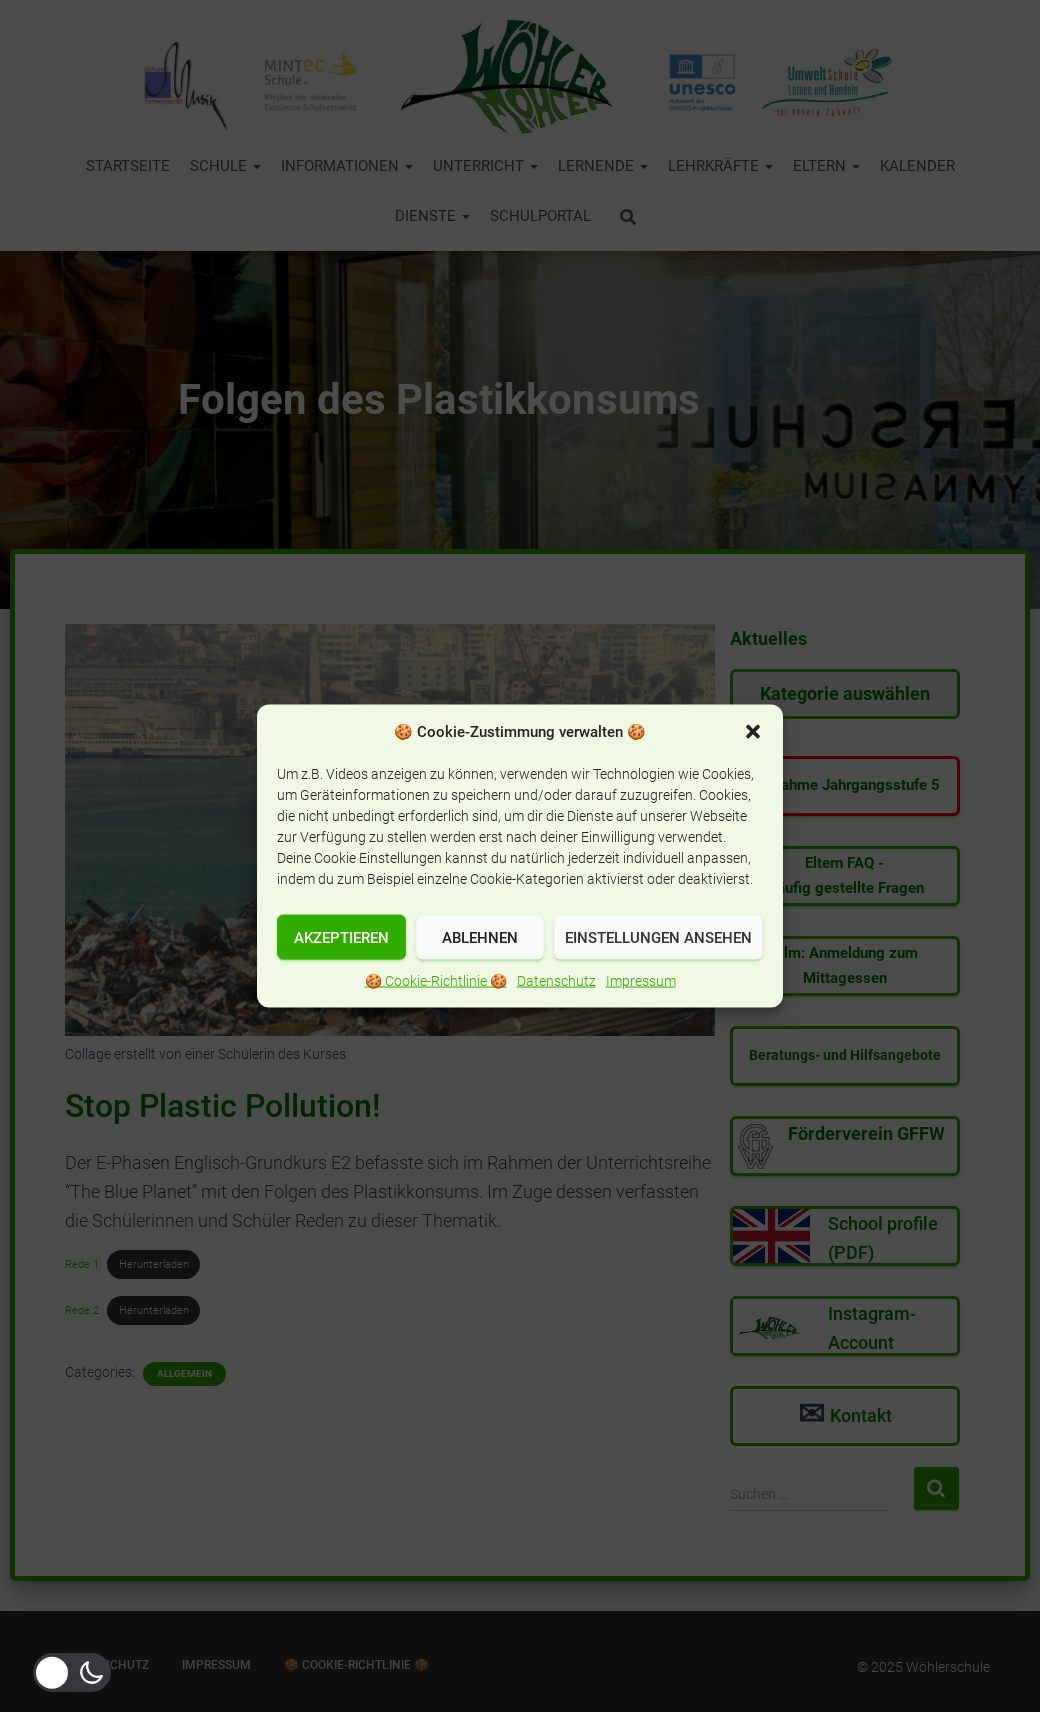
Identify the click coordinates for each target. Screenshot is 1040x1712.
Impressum (641, 1015)
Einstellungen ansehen (658, 972)
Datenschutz (556, 1015)
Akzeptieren (341, 972)
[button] (753, 766)
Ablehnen (480, 972)
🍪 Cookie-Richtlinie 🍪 (436, 1015)
